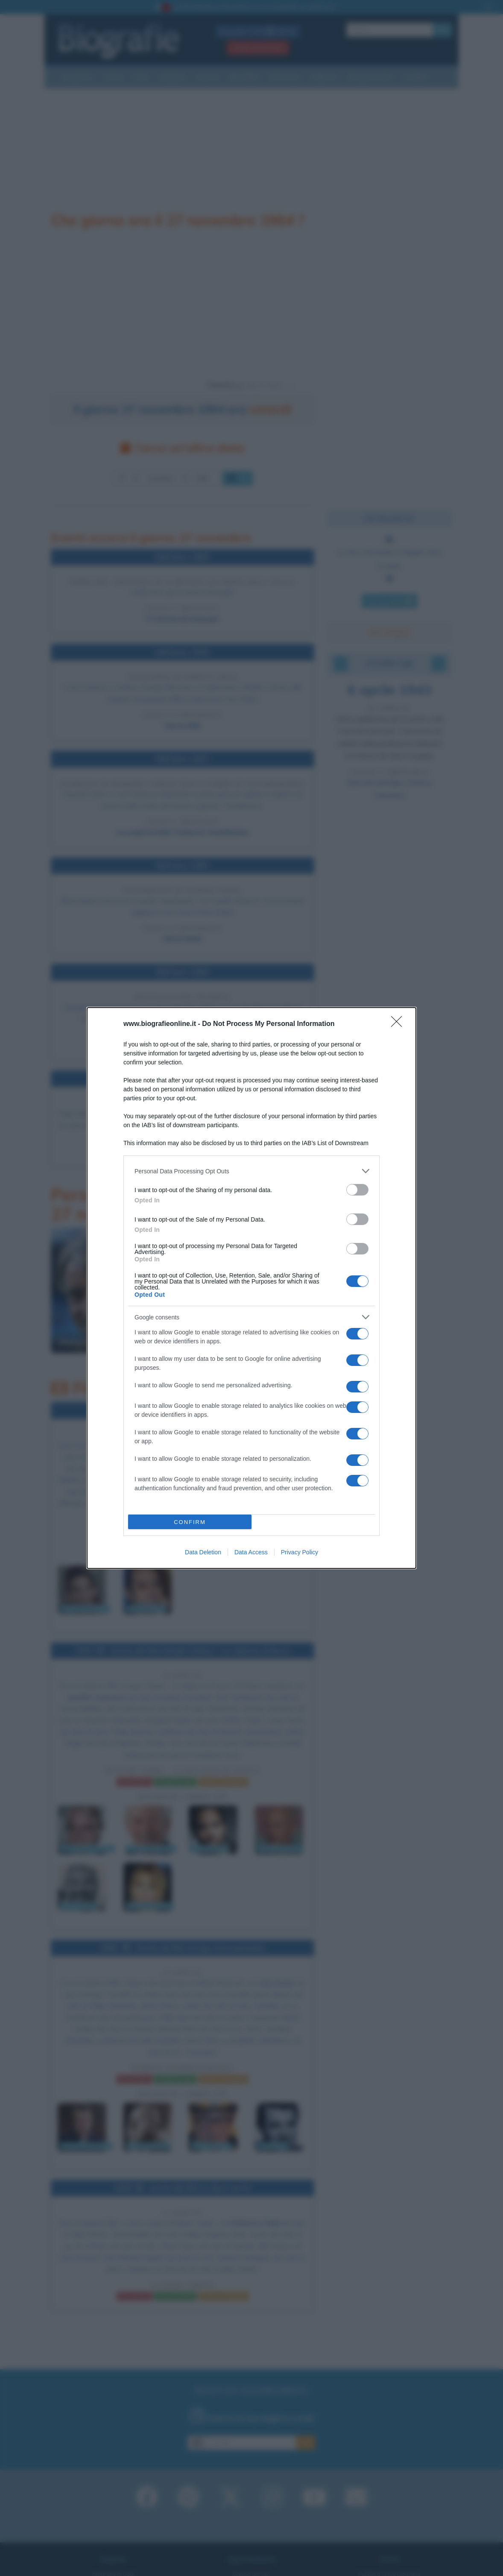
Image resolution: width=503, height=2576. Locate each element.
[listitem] (251, 1170)
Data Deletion (203, 1552)
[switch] (357, 1190)
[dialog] (251, 1288)
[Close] (399, 1024)
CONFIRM (190, 1522)
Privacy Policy (299, 1552)
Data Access (251, 1552)
